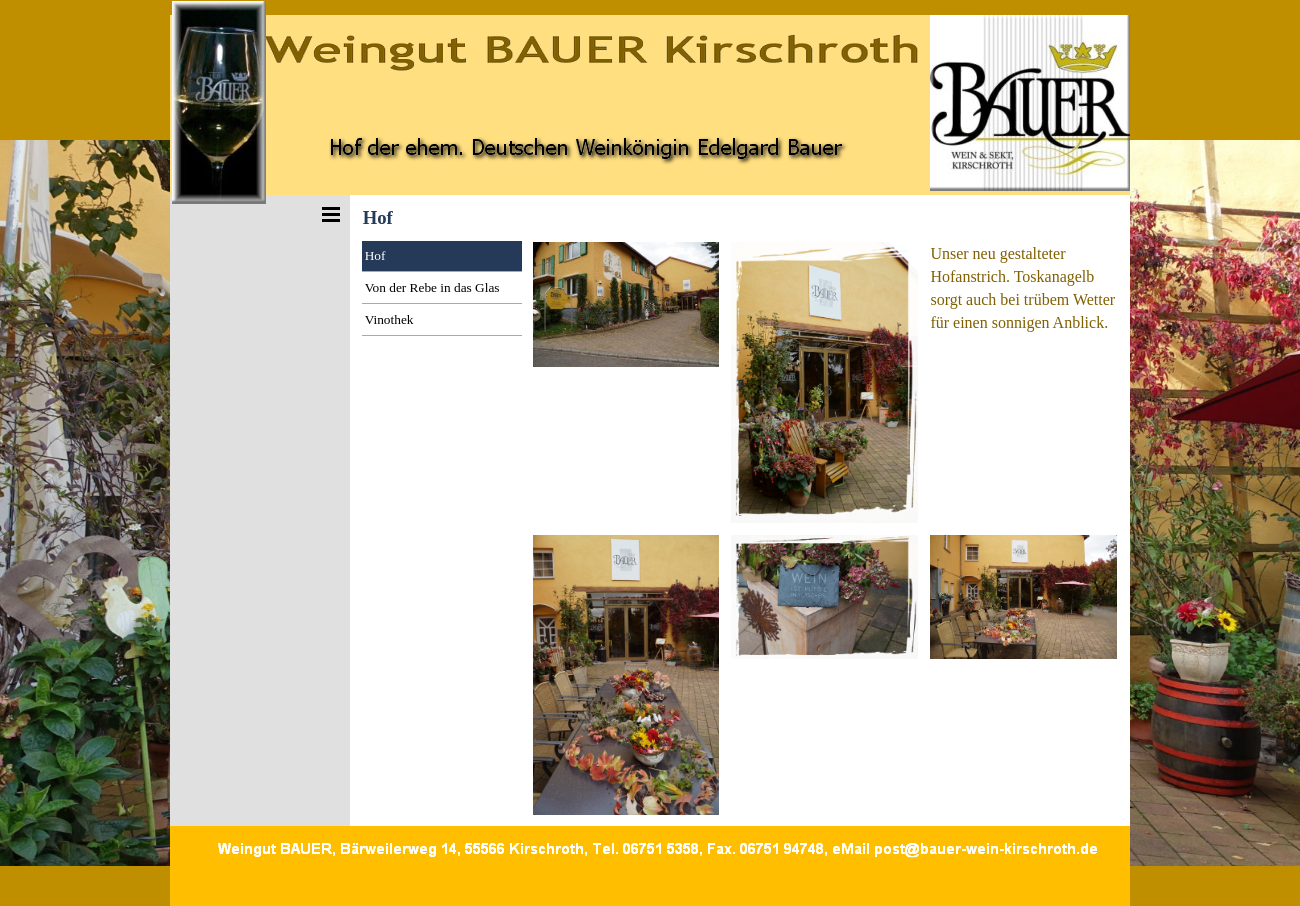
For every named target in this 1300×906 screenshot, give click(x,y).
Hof (375, 255)
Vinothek (389, 319)
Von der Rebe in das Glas (432, 287)
